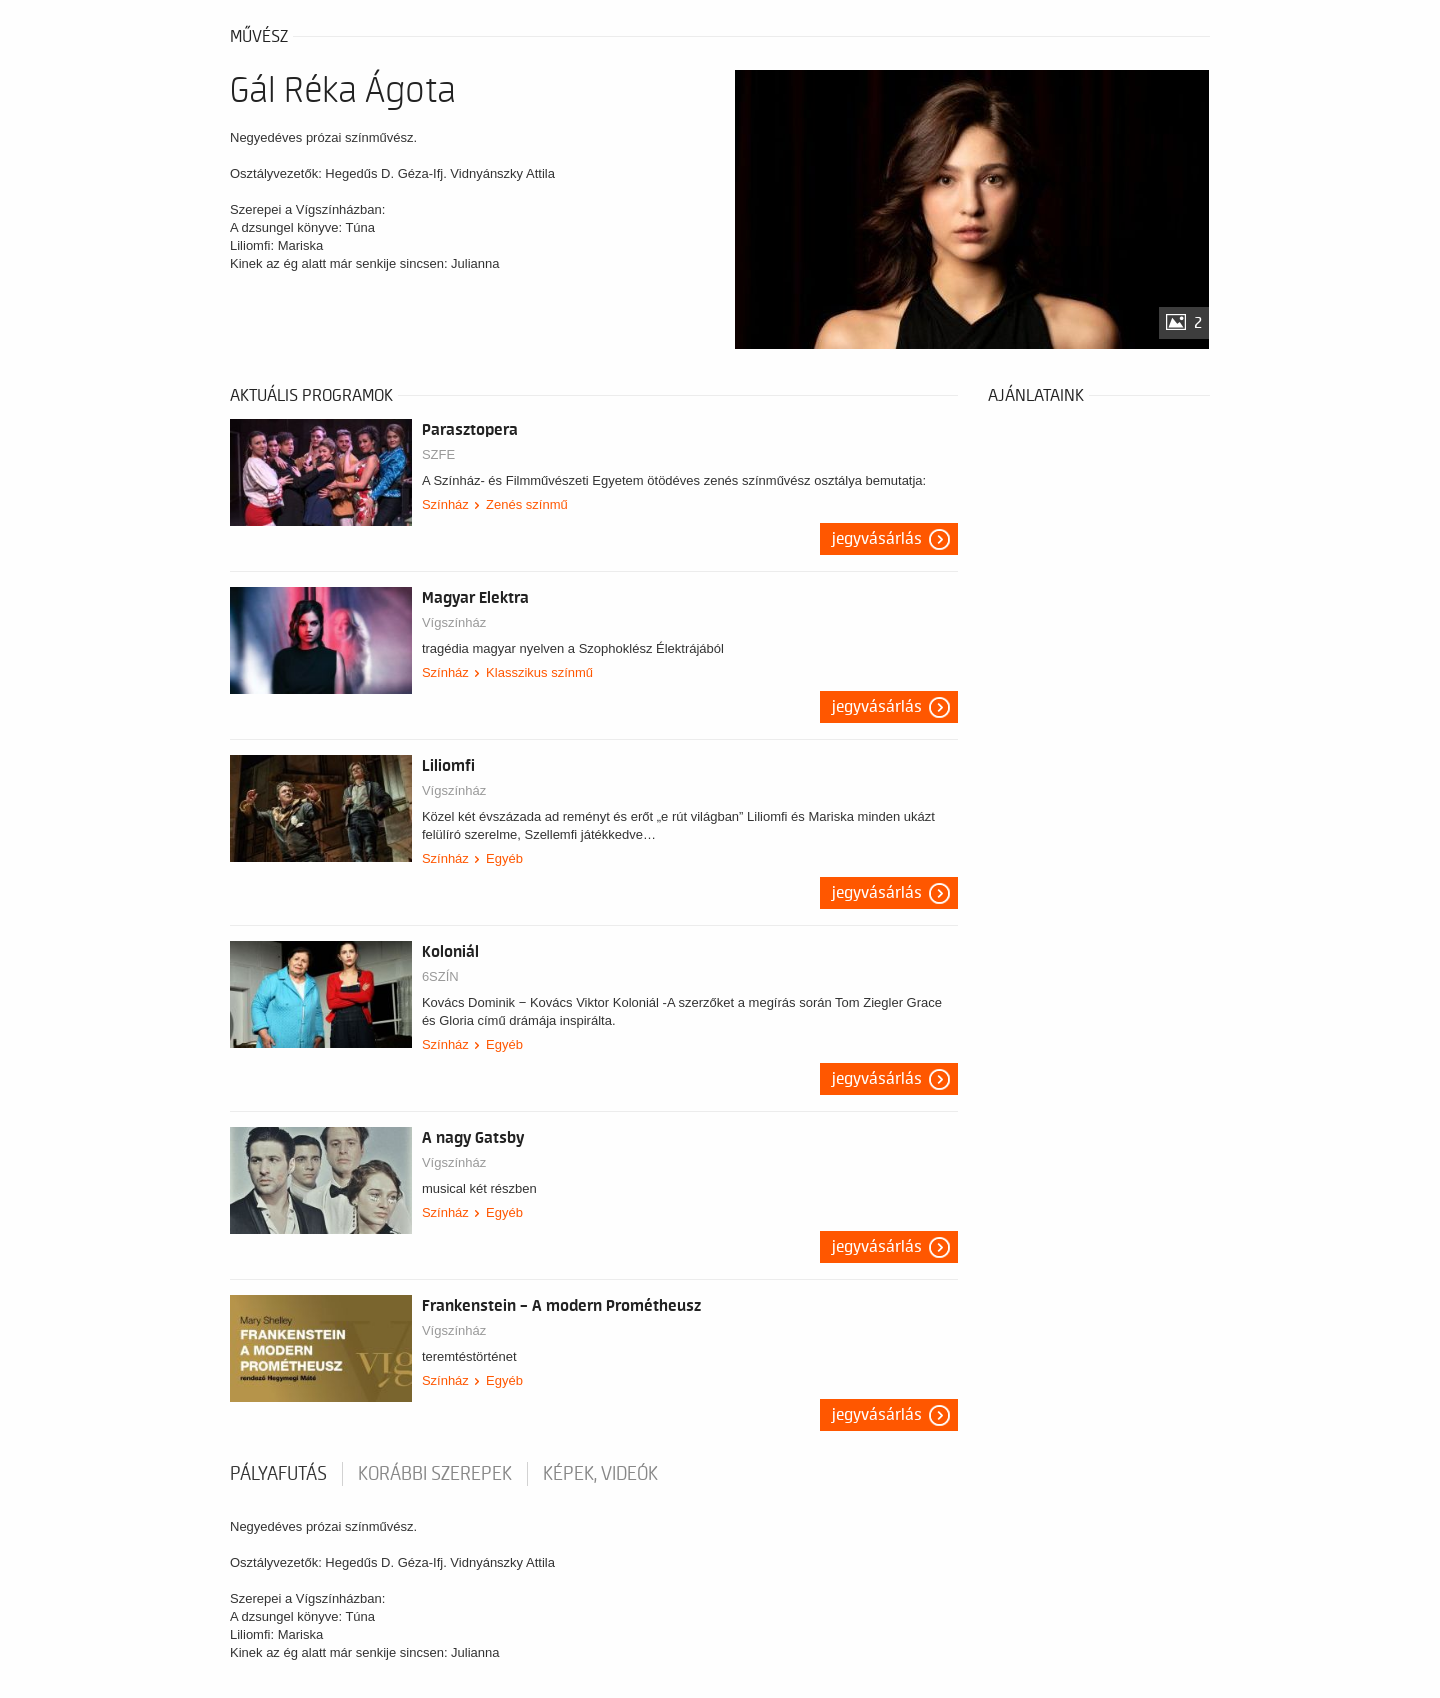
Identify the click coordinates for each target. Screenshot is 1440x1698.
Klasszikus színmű (539, 672)
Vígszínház (454, 622)
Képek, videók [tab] (600, 1474)
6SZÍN (440, 976)
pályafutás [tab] (278, 1474)
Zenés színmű (527, 504)
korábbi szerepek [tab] (435, 1474)
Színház (445, 504)
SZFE (438, 454)
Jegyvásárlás (877, 539)
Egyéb (504, 858)
